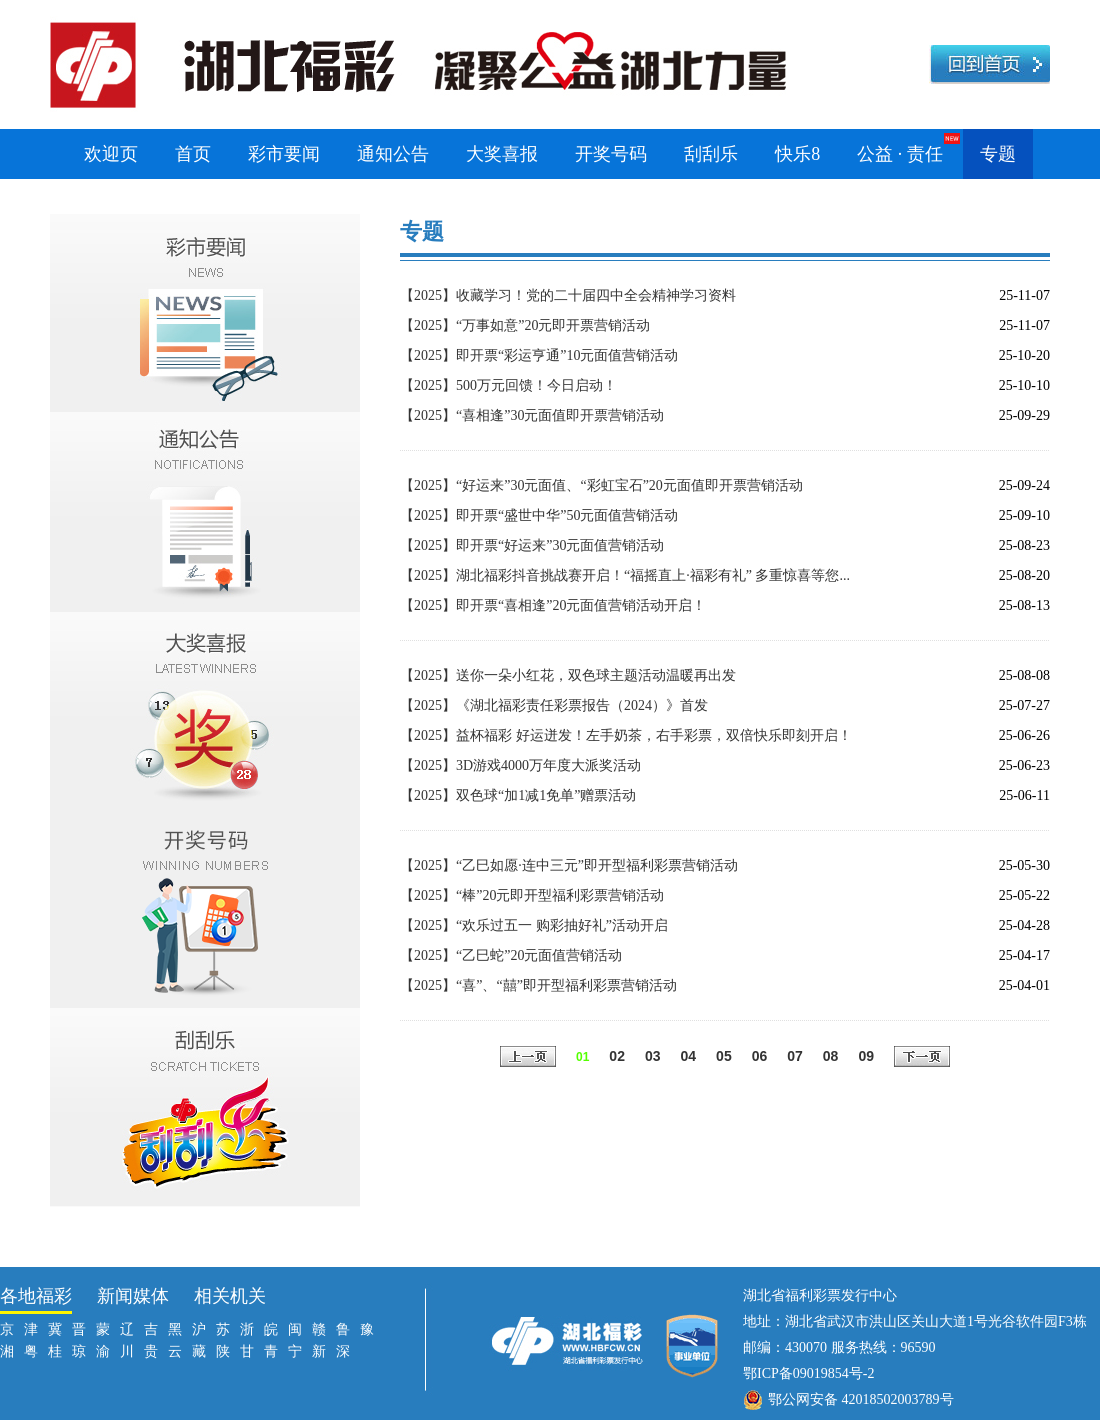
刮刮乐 (711, 154)
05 (724, 1056)
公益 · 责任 (900, 154)
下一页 (922, 1058)
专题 (998, 154)
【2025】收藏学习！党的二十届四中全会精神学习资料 (568, 295)
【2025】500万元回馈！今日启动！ (508, 385)
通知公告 (393, 154)
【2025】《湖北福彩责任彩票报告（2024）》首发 (554, 705)
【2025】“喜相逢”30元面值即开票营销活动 (532, 415)
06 (760, 1056)
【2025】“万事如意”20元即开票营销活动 (525, 325)
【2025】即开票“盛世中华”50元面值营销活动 (539, 515)
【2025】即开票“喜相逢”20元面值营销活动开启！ (553, 605)
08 (831, 1056)
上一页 (528, 1058)
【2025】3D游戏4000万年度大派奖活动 (520, 765)
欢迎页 (111, 154)
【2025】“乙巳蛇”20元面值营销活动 (511, 955)
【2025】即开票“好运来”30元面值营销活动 (532, 545)
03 (653, 1056)
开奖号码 (611, 154)
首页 (193, 154)
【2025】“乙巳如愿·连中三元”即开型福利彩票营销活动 (569, 865)
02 (617, 1056)
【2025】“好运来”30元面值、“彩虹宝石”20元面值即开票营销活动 (601, 485)
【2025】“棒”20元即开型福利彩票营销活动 (532, 895)
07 (795, 1056)
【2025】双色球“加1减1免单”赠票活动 (518, 795)
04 (689, 1056)
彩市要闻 (284, 154)
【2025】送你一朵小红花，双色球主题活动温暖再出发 (568, 675)
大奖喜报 (502, 154)
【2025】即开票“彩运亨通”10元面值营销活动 (539, 355)
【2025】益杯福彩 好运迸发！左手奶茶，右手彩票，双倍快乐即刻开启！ (626, 735)
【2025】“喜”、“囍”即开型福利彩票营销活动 (538, 985)
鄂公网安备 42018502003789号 (861, 1399)
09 (866, 1056)
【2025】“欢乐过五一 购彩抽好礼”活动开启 (534, 925)
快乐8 (797, 154)
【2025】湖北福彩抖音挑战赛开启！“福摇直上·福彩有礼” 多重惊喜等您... (625, 575)
